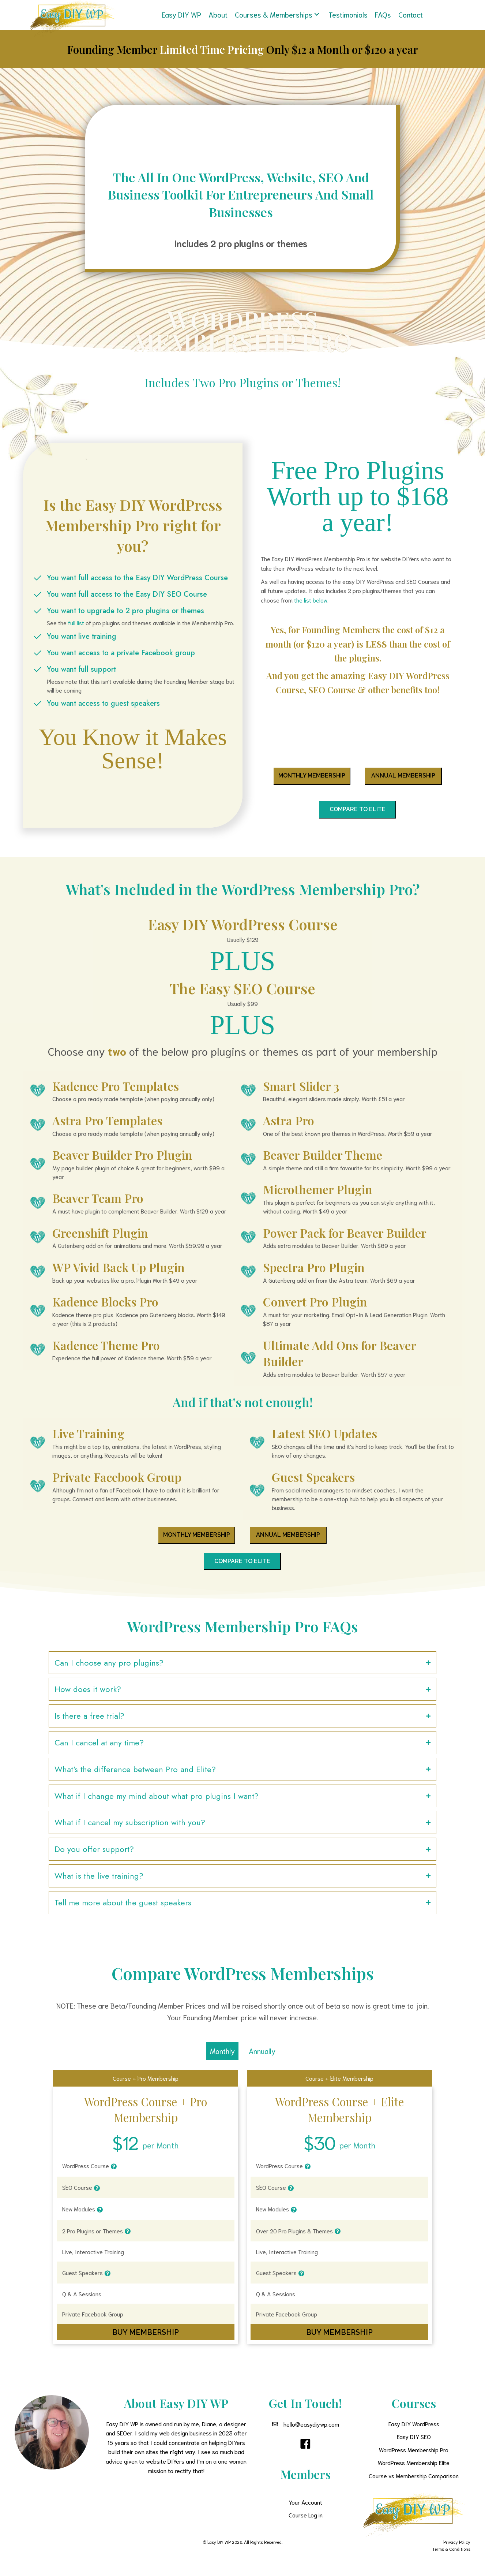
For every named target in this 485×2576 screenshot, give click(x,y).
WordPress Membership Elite (414, 2471)
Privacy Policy (456, 2551)
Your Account (305, 2511)
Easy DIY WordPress (413, 2433)
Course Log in (306, 2524)
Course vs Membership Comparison (414, 2485)
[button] (317, 13)
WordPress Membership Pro (413, 2459)
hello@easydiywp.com (311, 2433)
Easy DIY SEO (414, 2445)
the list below (310, 600)
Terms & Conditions (451, 2558)
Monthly (222, 2060)
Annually (262, 2060)
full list (76, 623)
